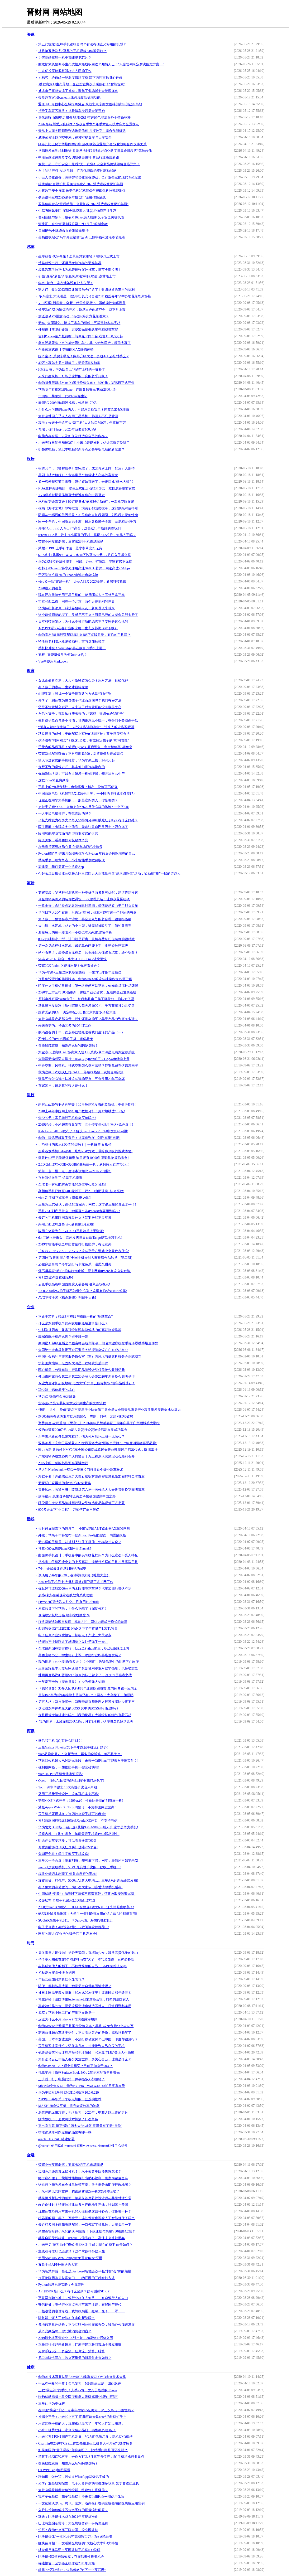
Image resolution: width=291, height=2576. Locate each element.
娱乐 (30, 459)
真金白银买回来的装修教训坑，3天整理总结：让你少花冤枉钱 (84, 899)
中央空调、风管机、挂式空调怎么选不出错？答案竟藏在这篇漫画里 (88, 1065)
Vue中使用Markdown (53, 661)
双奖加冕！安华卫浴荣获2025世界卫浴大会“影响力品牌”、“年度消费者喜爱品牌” (97, 1443)
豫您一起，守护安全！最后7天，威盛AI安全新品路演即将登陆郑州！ (89, 164)
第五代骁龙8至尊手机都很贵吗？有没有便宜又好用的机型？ (82, 44)
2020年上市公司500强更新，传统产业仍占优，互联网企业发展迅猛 (87, 992)
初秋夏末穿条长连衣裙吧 (56, 1973)
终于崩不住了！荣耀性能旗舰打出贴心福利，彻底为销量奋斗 (83, 2178)
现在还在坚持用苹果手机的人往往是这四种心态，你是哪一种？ (84, 2211)
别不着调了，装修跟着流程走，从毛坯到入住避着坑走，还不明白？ (88, 952)
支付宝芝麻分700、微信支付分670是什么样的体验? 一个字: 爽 (83, 807)
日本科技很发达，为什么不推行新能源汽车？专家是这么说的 (83, 621)
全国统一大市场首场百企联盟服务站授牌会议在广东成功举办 (83, 1350)
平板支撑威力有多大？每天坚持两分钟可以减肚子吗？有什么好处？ (88, 820)
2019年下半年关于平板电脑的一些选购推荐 (69, 2099)
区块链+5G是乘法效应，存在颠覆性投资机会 (71, 2556)
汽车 (30, 247)
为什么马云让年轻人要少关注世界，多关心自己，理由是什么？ (84, 2059)
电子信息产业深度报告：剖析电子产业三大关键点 (74, 1635)
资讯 (30, 35)
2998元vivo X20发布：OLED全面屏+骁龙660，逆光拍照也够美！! (86, 1907)
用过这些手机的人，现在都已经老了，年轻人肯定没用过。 (81, 2423)
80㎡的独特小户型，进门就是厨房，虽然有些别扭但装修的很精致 (86, 939)
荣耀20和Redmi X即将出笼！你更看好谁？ (69, 966)
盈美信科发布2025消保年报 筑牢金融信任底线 (72, 197)
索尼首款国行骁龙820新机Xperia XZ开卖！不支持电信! (78, 1820)
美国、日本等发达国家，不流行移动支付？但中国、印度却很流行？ (88, 2039)
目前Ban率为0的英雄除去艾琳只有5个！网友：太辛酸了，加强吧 (86, 1695)
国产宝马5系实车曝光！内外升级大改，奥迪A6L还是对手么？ (83, 356)
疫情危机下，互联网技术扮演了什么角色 (68, 2119)
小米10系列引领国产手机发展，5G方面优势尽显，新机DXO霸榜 (85, 2437)
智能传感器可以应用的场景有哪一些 (64, 2132)
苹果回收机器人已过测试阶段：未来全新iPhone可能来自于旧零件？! (88, 1761)
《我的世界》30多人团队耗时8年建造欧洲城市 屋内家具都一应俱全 (87, 1688)
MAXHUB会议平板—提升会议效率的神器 (69, 2106)
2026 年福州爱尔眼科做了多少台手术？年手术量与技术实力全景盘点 (88, 124)
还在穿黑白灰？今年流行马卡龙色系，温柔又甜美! (75, 1264)
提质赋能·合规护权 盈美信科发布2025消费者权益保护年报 (80, 184)
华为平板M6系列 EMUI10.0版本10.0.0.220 (68, 2092)
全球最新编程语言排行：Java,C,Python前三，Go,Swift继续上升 (83, 1059)
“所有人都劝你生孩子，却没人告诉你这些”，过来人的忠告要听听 (86, 727)
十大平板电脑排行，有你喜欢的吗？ (64, 813)
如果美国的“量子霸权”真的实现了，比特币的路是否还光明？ (83, 2450)
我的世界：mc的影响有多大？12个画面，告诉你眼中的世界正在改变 (88, 1662)
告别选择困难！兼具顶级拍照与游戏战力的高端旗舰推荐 (79, 1330)
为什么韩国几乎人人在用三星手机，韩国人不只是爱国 (78, 416)
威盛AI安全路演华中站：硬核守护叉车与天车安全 (75, 137)
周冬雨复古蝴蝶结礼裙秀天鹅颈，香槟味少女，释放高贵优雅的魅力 (88, 1953)
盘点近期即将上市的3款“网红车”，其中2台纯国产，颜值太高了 (84, 343)
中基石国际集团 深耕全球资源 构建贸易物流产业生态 (77, 211)
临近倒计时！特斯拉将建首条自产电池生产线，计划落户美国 (83, 2205)
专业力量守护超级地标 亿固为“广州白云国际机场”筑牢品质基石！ (86, 1383)
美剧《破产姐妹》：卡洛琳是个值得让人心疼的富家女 (78, 475)
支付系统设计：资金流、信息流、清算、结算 (71, 2351)
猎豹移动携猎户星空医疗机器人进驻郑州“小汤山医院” (78, 2397)
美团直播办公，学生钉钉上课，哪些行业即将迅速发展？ (79, 1655)
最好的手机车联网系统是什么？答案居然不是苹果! (75, 1218)
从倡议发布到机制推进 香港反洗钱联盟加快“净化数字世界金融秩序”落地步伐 (95, 151)
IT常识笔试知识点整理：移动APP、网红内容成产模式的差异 (82, 1622)
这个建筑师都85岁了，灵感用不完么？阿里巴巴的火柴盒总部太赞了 (88, 615)
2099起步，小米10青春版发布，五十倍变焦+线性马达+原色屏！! (85, 1124)
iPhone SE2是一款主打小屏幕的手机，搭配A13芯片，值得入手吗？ (87, 535)
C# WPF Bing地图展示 (54, 2470)
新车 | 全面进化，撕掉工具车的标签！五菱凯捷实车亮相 (79, 323)
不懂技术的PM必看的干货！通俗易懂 (65, 1039)
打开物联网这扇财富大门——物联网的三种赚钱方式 (76, 2278)
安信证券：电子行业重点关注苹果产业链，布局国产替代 (79, 2304)
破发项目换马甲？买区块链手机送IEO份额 (69, 2550)
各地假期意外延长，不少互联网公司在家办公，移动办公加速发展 (86, 2324)
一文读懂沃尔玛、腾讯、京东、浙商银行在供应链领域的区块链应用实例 (91, 2503)
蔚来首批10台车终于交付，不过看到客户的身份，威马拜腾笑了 (84, 2032)
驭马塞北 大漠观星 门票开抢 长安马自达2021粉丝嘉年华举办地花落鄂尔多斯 (94, 296)
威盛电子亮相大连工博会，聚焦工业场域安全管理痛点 (78, 91)
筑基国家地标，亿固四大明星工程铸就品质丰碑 (73, 1363)
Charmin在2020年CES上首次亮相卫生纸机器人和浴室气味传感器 (85, 2443)
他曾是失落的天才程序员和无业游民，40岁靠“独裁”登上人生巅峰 (86, 2052)
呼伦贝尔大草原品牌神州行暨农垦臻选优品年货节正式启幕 (81, 1503)
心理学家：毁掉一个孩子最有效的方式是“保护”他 (74, 694)
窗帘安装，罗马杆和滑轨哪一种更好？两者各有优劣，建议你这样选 (88, 892)
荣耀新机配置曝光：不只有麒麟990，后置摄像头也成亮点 (80, 753)
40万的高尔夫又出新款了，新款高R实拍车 (69, 363)
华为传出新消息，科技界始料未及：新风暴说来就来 (76, 608)
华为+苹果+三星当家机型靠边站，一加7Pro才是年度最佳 (79, 972)
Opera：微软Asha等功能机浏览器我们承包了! (71, 1780)
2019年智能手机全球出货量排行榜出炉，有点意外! (75, 1244)
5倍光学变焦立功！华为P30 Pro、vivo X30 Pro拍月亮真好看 (81, 2086)
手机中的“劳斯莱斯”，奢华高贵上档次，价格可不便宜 (78, 787)
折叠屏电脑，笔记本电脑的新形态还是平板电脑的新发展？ (81, 449)
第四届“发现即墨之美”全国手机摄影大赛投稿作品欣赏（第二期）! (86, 1257)
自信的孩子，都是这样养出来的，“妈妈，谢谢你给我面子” (81, 714)
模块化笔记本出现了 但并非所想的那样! (67, 1874)
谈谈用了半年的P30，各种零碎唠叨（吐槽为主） (74, 1575)
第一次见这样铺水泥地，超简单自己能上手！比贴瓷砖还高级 (83, 946)
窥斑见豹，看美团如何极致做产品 (63, 840)
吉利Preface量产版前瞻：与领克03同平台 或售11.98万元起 (80, 336)
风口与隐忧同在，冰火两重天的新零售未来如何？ (74, 2358)
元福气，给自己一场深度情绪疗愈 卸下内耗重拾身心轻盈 (80, 77)
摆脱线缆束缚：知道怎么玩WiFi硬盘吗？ (68, 1045)
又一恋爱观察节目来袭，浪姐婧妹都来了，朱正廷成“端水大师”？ (86, 482)
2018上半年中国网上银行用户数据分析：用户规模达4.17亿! (81, 1111)
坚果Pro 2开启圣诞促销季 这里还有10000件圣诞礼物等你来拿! (83, 1158)
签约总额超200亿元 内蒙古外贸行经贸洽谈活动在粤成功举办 (82, 1430)
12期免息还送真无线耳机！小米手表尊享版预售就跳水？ (79, 2171)
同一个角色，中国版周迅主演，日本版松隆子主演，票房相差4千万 (87, 521)
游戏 (30, 1519)
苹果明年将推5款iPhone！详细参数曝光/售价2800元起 (77, 389)
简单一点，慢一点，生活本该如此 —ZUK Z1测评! (74, 1171)
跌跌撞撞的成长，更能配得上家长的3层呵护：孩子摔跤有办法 (84, 734)
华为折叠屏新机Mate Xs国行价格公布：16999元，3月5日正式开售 (86, 383)
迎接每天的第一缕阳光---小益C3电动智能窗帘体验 (75, 932)
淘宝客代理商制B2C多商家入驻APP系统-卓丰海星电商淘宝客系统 (86, 1052)
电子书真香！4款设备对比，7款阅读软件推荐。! (73, 1927)
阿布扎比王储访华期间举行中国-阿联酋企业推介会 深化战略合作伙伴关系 (92, 144)
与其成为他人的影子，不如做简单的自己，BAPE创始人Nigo (82, 1966)
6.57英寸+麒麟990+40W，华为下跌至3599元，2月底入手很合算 (84, 555)
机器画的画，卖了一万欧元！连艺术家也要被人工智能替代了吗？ (86, 2218)
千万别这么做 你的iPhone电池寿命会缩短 (68, 575)
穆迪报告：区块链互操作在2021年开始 (66, 2563)
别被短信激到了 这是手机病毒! (60, 1178)
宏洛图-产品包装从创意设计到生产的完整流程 (72, 1403)
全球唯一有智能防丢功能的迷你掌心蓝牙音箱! (72, 1184)
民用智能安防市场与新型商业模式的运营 (68, 833)
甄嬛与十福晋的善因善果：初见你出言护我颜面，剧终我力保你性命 (88, 515)
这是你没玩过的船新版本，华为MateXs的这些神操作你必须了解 (85, 979)
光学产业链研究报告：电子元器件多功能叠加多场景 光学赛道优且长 (88, 2483)
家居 (30, 883)
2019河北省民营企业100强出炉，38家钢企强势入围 (75, 2338)
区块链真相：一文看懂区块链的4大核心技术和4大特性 (78, 2543)
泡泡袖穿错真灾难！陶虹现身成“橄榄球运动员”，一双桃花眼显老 (86, 502)
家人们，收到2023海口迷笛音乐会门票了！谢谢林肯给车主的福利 (86, 289)
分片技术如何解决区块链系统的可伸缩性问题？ (73, 2510)
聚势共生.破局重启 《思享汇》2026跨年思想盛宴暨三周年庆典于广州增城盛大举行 (99, 1423)
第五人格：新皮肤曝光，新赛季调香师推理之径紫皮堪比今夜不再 (86, 1702)
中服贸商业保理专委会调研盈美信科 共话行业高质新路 (78, 157)
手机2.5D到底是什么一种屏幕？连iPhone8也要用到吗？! (79, 1211)
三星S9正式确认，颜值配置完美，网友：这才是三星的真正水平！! (87, 1204)
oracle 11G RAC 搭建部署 (56, 2139)
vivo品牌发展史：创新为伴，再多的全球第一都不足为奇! (80, 1754)
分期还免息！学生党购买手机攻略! (63, 1854)
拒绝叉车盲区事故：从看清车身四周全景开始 (71, 111)
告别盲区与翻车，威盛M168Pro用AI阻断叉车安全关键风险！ (83, 217)
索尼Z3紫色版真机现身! (55, 1277)
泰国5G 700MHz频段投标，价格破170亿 (67, 403)
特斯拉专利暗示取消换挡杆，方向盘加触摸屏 (71, 641)
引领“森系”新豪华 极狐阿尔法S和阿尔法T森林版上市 (77, 276)
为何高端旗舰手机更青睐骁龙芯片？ (64, 57)
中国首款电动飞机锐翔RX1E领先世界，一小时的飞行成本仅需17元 (87, 793)
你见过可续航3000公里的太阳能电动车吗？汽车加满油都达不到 (84, 1588)
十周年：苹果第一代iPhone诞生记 (62, 396)
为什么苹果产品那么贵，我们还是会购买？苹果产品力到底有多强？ (88, 1019)
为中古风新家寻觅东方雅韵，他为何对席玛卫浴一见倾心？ (81, 1436)
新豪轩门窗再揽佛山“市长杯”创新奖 (64, 1483)
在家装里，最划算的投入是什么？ (63, 1085)
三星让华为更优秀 (51, 2403)
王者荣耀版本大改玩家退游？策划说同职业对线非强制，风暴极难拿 (88, 1668)
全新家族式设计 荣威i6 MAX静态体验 (66, 349)
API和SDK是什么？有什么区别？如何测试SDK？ (74, 2291)
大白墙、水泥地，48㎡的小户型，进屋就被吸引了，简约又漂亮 (84, 926)
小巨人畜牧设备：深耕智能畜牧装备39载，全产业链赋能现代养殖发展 (89, 177)
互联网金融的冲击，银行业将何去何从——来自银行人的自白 (83, 2298)
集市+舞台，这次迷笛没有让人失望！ (65, 283)
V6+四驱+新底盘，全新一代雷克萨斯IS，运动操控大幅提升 (81, 303)
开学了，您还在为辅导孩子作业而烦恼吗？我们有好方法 (79, 700)
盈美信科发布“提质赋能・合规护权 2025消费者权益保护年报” (83, 204)
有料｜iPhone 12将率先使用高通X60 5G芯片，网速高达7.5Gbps (84, 568)
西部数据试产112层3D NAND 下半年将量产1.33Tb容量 (78, 1628)
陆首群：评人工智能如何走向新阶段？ (66, 2318)
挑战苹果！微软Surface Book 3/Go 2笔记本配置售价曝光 (79, 2072)
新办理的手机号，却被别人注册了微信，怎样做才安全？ (79, 1542)
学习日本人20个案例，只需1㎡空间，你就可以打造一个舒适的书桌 (87, 912)
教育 (30, 671)
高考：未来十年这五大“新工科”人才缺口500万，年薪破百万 (82, 423)
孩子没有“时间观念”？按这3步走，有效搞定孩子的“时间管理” (83, 740)
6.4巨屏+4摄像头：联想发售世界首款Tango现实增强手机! (80, 1238)
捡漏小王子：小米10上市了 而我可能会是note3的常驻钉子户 (82, 2417)
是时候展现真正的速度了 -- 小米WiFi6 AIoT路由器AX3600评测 (84, 1528)
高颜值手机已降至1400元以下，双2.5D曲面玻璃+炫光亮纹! (81, 1191)
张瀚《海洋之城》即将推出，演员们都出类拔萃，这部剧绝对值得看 (88, 508)
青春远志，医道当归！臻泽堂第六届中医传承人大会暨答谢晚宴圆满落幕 (91, 1489)
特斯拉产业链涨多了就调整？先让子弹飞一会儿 (73, 1642)
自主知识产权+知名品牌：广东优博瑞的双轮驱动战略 (77, 171)
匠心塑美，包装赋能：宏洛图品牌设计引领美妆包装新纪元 (81, 1370)
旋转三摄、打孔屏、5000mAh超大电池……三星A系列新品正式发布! (88, 1880)
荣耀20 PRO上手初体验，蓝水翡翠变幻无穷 (70, 548)
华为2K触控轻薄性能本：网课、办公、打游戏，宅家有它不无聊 (85, 561)
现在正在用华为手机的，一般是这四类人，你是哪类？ (78, 800)
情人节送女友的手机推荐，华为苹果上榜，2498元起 (76, 760)
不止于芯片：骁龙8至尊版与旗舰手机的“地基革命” (75, 1316)
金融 (30, 2155)
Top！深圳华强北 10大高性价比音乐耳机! (68, 1787)
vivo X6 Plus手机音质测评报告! (60, 1774)
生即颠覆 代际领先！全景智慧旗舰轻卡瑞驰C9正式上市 (78, 256)
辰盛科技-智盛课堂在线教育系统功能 (65, 1595)
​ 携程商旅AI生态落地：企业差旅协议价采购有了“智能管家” (81, 84)
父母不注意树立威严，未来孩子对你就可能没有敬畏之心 (79, 707)
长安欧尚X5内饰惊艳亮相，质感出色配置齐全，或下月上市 (81, 309)
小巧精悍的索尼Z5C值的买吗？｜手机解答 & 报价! (75, 1144)
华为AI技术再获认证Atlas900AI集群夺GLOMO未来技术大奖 (82, 2377)
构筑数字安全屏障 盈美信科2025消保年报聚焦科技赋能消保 (82, 191)
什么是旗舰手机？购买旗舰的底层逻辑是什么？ (73, 1323)
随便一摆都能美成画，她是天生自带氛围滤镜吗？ (74, 1986)
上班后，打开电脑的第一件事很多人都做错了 (71, 2079)
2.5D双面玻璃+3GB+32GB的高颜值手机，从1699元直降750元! (83, 1164)
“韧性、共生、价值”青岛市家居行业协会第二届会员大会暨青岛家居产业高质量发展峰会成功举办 (109, 1410)
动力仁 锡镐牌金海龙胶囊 (57, 1396)
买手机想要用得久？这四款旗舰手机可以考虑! (72, 1814)
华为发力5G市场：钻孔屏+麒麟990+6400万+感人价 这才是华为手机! (88, 1827)
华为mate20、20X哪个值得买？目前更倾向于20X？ (75, 2066)
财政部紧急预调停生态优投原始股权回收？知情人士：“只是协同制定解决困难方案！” (101, 64)
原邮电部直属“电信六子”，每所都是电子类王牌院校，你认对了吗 (86, 999)
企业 (30, 1307)
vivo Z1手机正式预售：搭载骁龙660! (64, 1198)
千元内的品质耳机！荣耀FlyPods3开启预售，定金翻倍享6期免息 (85, 747)
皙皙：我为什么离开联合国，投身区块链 (68, 2530)
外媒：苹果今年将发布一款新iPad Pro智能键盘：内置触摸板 (82, 1535)
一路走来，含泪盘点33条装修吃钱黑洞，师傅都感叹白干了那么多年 (88, 906)
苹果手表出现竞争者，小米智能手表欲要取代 (71, 860)
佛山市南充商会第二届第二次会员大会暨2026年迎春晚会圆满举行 (86, 1376)
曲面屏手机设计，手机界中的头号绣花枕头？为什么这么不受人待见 (88, 1555)
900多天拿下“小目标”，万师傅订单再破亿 (68, 1509)
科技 (30, 1095)
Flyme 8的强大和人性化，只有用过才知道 (68, 1602)
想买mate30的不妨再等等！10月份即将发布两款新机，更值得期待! (87, 1104)
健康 (30, 2367)
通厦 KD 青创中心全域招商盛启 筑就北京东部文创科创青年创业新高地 (90, 104)
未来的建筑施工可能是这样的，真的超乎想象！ (73, 376)
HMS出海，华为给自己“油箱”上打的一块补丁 (71, 369)
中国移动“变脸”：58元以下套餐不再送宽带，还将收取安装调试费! (86, 1894)
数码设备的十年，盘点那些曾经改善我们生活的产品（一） (81, 1032)
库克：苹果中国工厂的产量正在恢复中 (66, 2012)
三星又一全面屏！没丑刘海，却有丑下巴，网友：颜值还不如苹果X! (88, 1860)
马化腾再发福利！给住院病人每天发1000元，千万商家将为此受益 (86, 1005)
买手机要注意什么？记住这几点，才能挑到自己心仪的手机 (81, 2046)
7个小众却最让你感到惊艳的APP (62, 1568)
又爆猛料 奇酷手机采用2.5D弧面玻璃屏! (67, 1900)
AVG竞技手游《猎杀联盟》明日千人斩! (67, 1297)
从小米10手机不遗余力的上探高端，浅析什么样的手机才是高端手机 (88, 1562)
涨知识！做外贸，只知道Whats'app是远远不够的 (73, 2477)
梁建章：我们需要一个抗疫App (61, 867)
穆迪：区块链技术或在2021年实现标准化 (68, 2516)
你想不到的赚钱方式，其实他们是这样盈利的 (71, 767)
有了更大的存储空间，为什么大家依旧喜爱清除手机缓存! (80, 1887)
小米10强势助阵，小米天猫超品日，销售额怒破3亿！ (77, 2430)
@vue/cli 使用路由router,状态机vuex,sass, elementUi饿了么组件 (83, 2146)
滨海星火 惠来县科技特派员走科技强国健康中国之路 (77, 1496)
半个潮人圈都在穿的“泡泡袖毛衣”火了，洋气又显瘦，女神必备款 (86, 1959)
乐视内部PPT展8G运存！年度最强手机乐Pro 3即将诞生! (78, 1834)
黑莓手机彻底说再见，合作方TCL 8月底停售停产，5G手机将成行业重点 (91, 2457)
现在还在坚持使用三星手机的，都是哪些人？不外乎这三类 (81, 595)
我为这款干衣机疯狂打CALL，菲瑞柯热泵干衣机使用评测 (81, 1072)
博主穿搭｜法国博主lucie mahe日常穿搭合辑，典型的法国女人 (83, 1999)
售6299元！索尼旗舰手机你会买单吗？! (67, 1118)
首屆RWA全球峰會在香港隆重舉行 (63, 230)
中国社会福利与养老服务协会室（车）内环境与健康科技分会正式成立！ (91, 1356)
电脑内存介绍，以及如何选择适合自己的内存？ (73, 436)
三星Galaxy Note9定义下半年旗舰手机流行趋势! (73, 1747)
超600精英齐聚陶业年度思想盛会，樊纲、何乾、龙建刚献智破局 (85, 1416)
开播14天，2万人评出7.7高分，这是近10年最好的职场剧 (79, 528)
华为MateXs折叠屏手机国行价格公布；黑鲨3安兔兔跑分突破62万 (86, 2026)
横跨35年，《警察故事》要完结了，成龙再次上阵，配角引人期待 (86, 468)
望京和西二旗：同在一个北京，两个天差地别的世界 (76, 601)
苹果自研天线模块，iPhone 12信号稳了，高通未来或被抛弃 (81, 2238)
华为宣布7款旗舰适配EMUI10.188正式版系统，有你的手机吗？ (84, 635)
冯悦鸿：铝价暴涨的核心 (56, 1390)
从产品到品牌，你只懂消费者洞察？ (64, 2331)
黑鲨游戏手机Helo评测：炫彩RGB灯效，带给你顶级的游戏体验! (85, 1151)
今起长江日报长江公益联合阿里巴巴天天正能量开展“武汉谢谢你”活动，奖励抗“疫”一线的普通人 (109, 873)
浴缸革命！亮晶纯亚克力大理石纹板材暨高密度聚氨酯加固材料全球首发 (91, 1476)
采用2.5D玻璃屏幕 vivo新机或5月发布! (66, 1224)
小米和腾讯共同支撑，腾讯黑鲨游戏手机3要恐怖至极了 (79, 2191)
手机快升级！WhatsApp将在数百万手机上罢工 (72, 648)
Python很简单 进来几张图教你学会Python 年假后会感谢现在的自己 (86, 853)
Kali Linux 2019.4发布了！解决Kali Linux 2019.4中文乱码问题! (83, 1131)
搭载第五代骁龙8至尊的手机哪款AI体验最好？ (72, 51)
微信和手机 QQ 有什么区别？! (60, 1741)
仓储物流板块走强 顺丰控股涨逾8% (64, 1615)
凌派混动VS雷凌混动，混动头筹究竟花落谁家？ (73, 316)
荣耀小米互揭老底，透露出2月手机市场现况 (70, 541)
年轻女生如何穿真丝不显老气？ (61, 1979)
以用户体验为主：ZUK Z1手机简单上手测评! (71, 1231)
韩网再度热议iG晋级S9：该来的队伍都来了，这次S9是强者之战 (85, 1675)
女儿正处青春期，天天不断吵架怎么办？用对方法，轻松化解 (83, 680)
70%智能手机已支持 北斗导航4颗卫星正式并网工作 (75, 1582)
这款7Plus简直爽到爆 (53, 780)
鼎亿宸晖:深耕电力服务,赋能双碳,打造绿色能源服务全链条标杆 (84, 117)
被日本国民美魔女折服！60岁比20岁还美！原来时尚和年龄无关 (84, 1993)
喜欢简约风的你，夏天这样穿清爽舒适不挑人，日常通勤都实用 (84, 2006)
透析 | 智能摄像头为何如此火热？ (62, 655)
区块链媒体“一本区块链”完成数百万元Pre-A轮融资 (75, 2536)
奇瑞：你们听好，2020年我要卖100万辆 (67, 429)
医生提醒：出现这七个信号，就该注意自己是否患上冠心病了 (83, 827)
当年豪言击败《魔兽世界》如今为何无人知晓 (71, 1682)
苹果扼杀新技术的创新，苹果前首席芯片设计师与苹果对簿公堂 (84, 2198)
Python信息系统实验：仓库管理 (61, 2284)
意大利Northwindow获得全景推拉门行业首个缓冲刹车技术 (80, 1470)
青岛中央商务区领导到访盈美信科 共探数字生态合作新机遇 (82, 131)
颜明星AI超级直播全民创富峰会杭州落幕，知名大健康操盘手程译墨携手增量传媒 (98, 1343)
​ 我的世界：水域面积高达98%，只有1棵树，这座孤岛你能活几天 (85, 1722)
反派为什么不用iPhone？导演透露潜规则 (67, 2019)
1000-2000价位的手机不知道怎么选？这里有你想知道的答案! (82, 1291)
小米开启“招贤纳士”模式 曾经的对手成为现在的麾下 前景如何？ (85, 2245)
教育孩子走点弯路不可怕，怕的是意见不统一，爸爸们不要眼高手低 (88, 720)
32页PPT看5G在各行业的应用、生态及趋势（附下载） (78, 628)
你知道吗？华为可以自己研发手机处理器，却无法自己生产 (81, 773)
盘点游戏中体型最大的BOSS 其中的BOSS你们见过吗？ (78, 1708)
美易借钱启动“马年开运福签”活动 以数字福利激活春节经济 (81, 237)
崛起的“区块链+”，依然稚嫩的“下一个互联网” (72, 2570)
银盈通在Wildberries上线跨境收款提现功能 (69, 97)
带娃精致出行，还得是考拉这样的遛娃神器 (69, 263)
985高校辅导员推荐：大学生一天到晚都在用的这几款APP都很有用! (87, 1914)
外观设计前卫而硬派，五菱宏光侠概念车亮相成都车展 (78, 329)
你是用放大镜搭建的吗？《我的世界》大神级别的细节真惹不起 (84, 1715)
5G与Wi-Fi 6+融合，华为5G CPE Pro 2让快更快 (72, 959)
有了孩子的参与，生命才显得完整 (63, 687)
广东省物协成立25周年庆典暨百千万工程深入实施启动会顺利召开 (86, 1456)
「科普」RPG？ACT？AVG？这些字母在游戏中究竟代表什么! (83, 1251)
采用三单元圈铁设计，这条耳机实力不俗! (68, 1794)
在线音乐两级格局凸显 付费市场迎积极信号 (70, 847)
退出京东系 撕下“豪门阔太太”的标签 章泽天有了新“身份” (80, 2126)
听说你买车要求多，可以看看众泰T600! (67, 1840)
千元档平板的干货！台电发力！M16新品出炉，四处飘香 (79, 2383)
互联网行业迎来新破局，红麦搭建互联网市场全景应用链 (79, 2344)
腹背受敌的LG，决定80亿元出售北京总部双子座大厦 (77, 1012)
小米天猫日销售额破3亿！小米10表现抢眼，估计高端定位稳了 (84, 443)
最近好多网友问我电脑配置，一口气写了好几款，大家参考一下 (84, 2225)
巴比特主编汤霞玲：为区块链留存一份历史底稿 (73, 2523)
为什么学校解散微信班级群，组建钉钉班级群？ (73, 2490)
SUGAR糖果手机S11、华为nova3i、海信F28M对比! (75, 1920)
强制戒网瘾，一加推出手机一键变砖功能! (68, 1767)
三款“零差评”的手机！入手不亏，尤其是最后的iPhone (77, 2390)
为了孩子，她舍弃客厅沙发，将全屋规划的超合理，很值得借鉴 (84, 919)
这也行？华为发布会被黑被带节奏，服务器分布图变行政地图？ (84, 2185)
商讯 (30, 1731)
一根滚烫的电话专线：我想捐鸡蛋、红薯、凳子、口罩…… (81, 2311)
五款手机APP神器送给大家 (58, 2264)
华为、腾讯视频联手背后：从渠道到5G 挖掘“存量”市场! (79, 1138)
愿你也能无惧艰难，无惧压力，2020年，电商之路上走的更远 (83, 2112)
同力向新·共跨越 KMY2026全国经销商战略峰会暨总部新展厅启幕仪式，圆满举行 (97, 1450)
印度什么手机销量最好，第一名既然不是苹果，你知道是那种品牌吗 (88, 986)
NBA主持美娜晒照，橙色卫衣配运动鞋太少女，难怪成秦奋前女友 (86, 488)
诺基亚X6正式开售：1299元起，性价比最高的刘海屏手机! (80, 1800)
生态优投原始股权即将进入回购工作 (64, 71)
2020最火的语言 (50, 588)
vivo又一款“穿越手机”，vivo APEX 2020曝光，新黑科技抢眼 (82, 581)
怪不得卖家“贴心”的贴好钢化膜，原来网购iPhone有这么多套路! (84, 1271)
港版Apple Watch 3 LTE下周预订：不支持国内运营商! (77, 1807)
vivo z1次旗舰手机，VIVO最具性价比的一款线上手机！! (79, 1867)
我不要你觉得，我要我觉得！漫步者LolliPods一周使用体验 (81, 2497)
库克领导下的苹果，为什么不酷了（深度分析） (73, 1608)
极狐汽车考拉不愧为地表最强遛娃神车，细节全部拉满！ (79, 269)
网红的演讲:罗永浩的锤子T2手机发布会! (67, 1934)
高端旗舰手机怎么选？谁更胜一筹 (63, 1336)
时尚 (30, 1943)
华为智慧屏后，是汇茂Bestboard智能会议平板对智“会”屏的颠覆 (84, 2271)
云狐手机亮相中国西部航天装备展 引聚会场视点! (74, 1284)
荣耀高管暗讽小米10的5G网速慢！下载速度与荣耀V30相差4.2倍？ (86, 2231)
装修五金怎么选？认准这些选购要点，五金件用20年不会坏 (81, 1079)
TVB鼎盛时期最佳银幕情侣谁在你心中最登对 (71, 495)
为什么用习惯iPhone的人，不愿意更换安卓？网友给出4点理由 (83, 409)
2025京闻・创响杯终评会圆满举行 (63, 1463)
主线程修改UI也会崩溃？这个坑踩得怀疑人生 (71, 2251)
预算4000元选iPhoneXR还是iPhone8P (64, 1548)
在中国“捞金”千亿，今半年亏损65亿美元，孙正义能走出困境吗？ (86, 2410)
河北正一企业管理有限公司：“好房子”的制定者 (73, 224)
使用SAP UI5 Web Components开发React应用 (70, 2258)
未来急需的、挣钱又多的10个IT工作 (64, 1025)
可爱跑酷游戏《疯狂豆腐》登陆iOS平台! (68, 1847)
